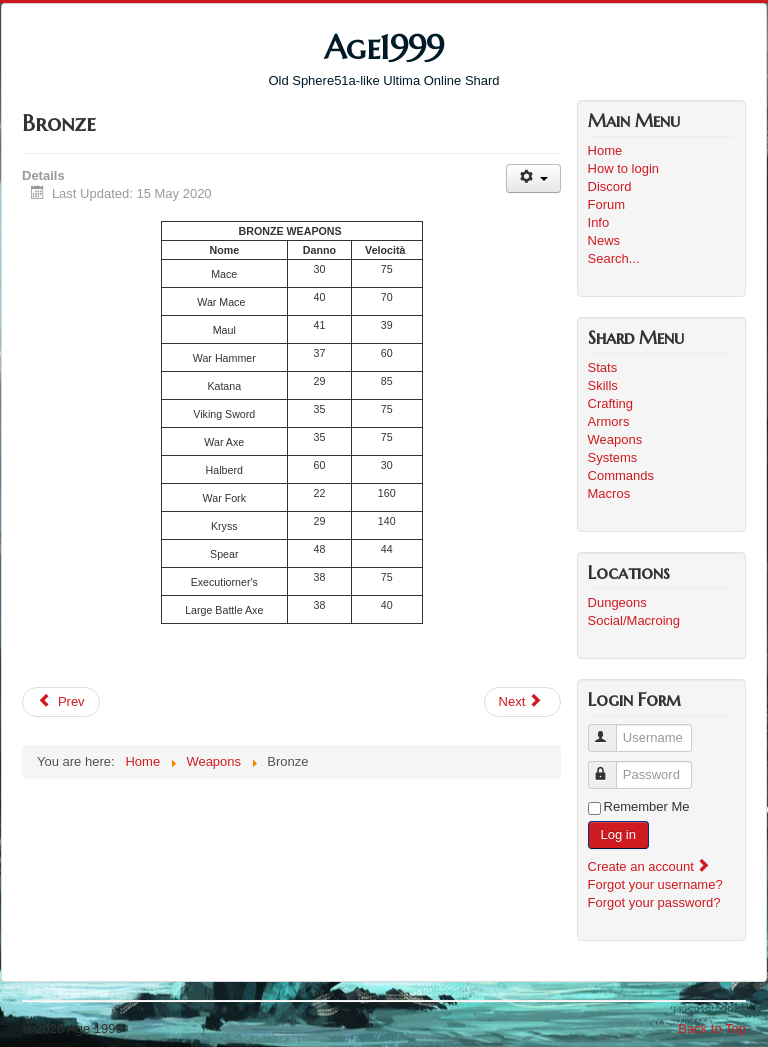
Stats (603, 367)
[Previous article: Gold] (61, 702)
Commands (621, 475)
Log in (618, 834)
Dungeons (617, 602)
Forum (607, 204)
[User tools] (533, 178)
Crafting (611, 403)
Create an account (650, 866)
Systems (613, 457)
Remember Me (647, 806)
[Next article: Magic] (523, 702)
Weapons (615, 439)
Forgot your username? (655, 884)
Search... (614, 258)
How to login (624, 168)
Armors (609, 421)
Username (611, 729)
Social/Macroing (634, 620)
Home (605, 150)
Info (599, 222)
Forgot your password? (654, 902)
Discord (610, 186)
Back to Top (712, 1028)
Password (611, 766)
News (604, 240)
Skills (603, 385)
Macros (609, 493)
